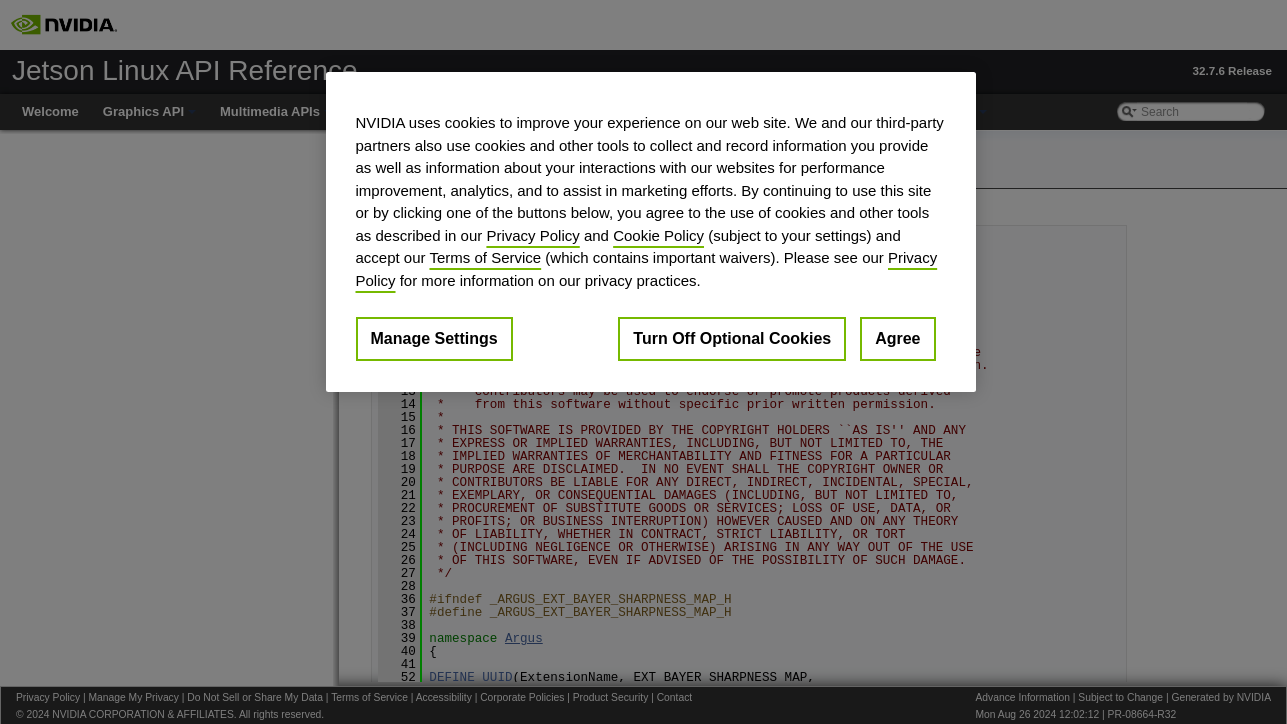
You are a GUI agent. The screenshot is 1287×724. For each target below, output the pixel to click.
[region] (651, 232)
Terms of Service (485, 257)
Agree (897, 338)
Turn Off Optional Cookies (732, 338)
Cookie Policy (658, 235)
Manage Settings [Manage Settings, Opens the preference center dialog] (434, 338)
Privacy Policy (532, 235)
